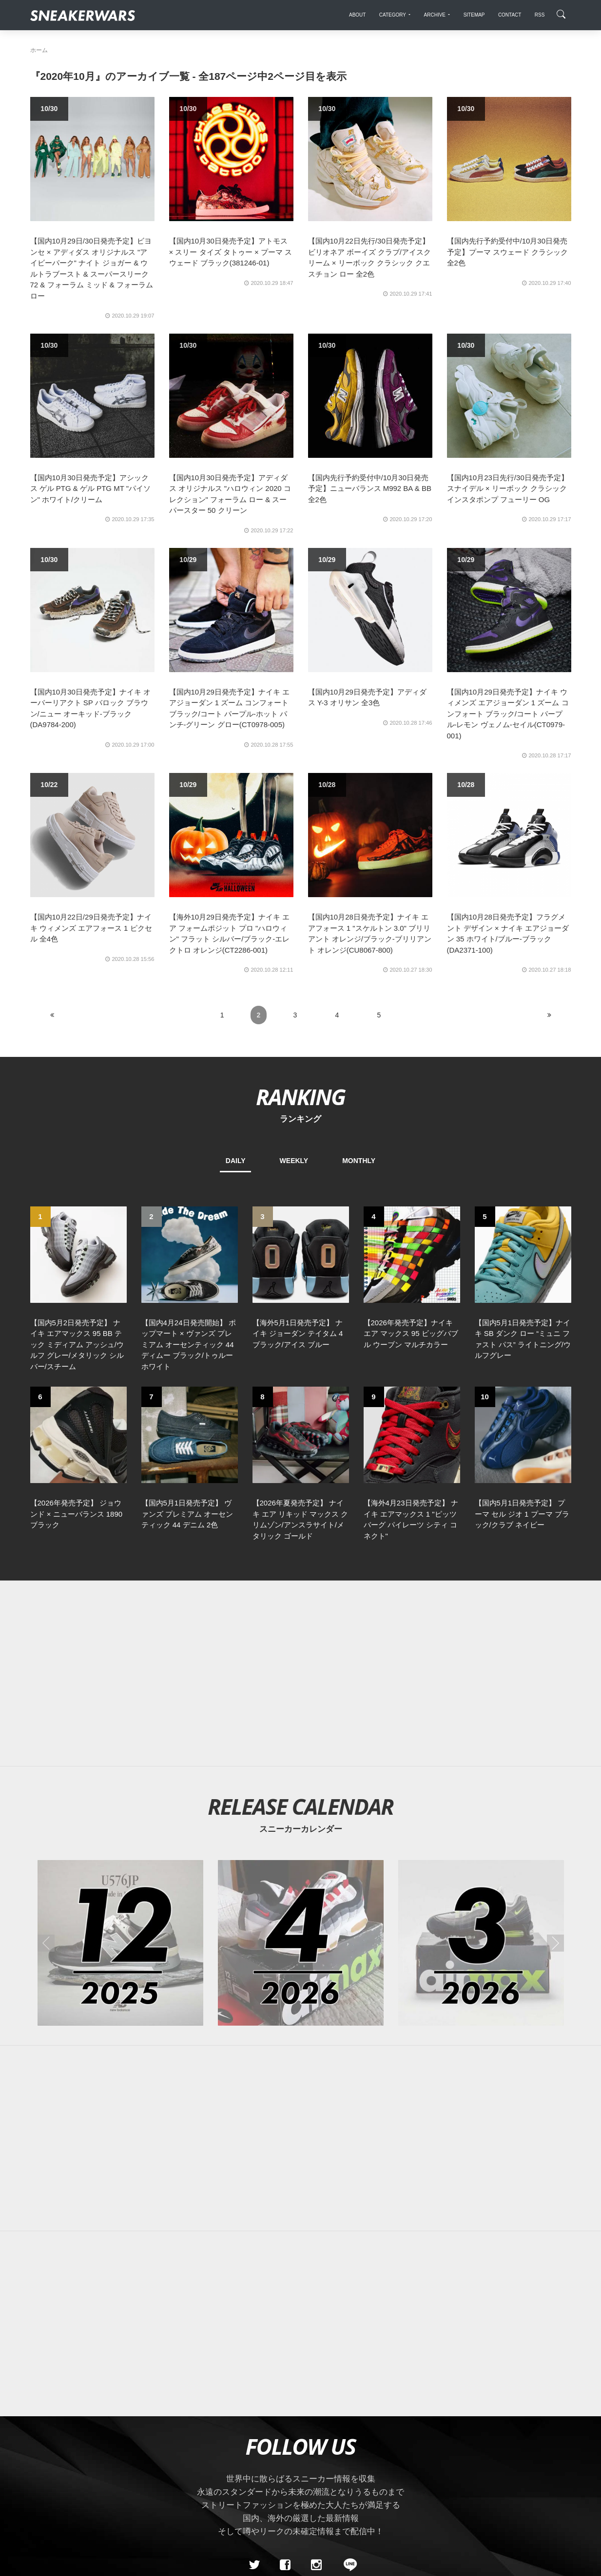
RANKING (300, 1096)
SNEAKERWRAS (494, 2464)
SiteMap (47, 2465)
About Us (84, 2465)
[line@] (347, 2396)
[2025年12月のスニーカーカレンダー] (120, 1774)
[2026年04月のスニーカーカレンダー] (301, 1774)
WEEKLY (294, 1161)
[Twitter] (254, 2396)
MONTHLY (358, 1161)
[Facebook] (285, 2396)
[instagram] (316, 2396)
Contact (122, 2465)
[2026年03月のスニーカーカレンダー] (481, 1774)
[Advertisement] (301, 1505)
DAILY (236, 1161)
